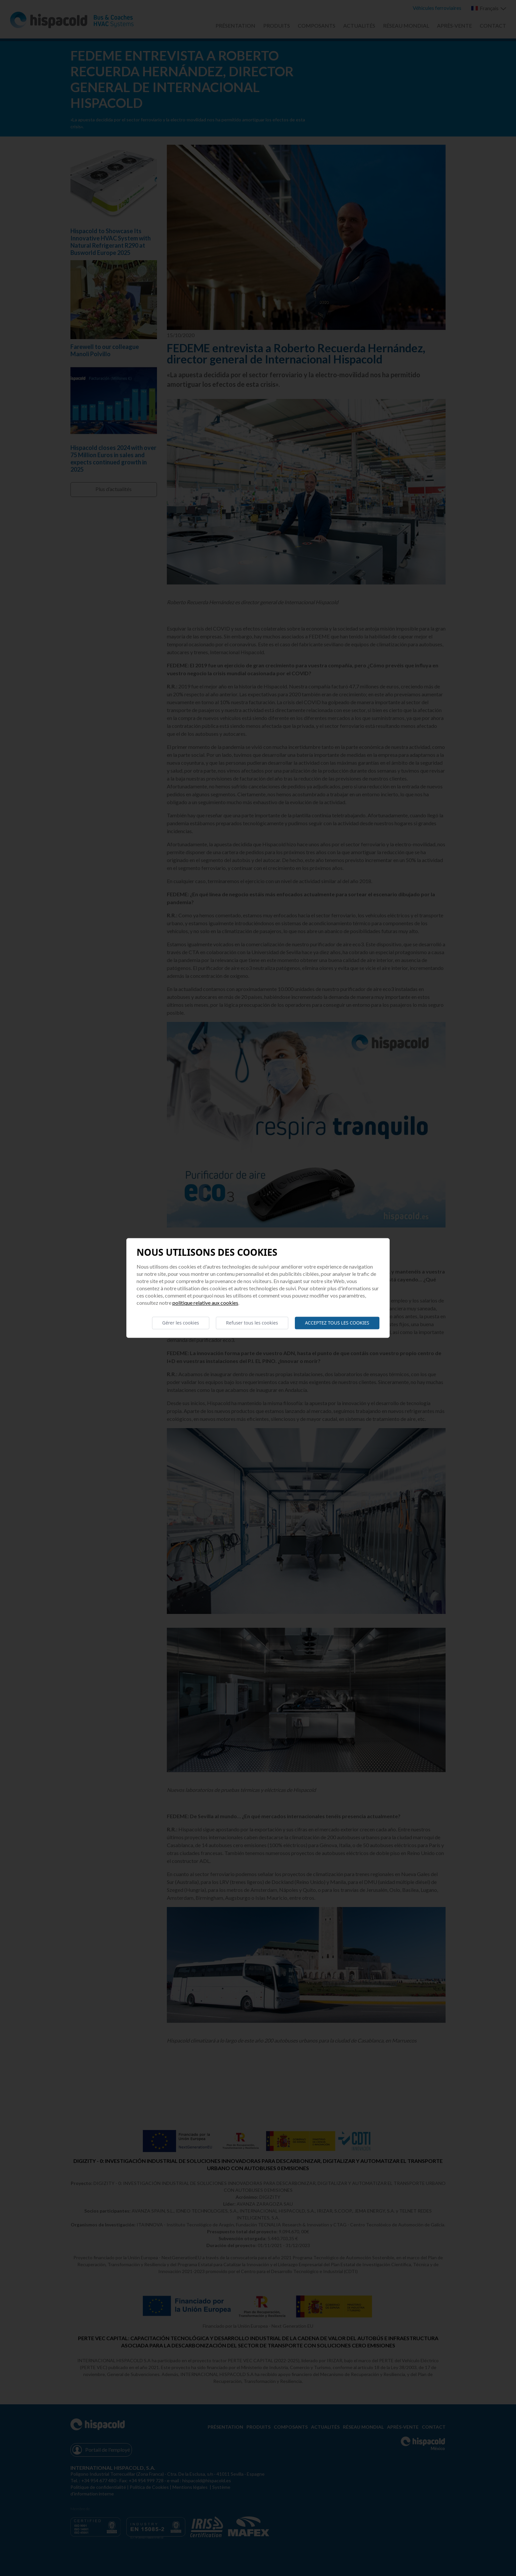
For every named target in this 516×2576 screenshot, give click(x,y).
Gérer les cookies (180, 1323)
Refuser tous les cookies (252, 1323)
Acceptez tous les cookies (337, 1323)
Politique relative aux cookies (205, 1303)
